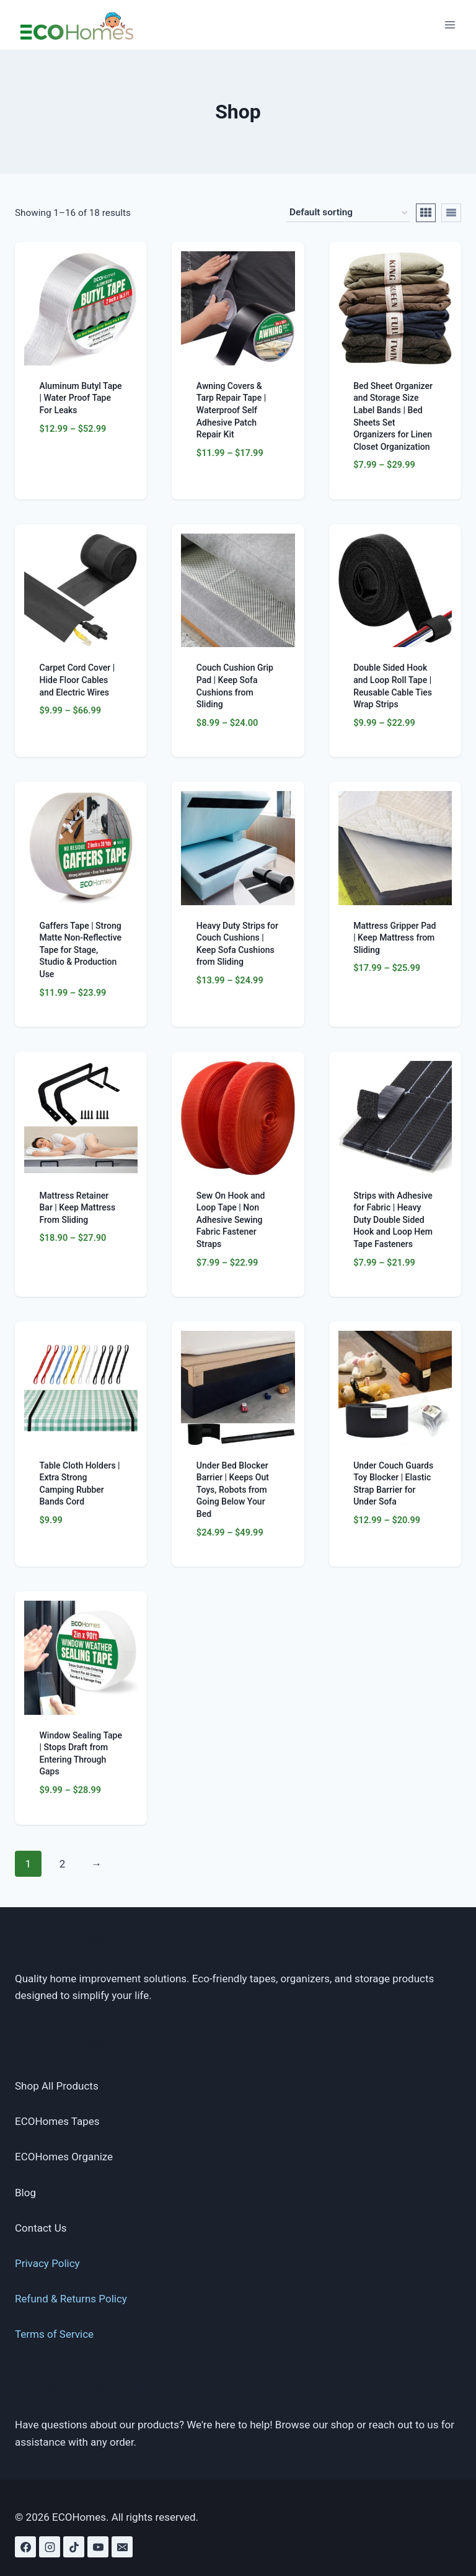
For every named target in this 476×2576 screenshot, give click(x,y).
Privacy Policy (47, 2263)
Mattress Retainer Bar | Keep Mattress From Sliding (78, 1208)
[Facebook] (25, 2546)
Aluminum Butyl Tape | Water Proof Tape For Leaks (81, 398)
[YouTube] (97, 2546)
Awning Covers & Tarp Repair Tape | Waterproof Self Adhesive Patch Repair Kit (231, 410)
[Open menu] (449, 24)
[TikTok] (73, 2546)
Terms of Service (54, 2334)
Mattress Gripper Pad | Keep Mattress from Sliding (394, 938)
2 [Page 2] (63, 1864)
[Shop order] (348, 212)
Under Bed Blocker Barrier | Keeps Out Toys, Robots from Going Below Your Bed (232, 1489)
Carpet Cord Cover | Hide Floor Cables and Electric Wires (77, 680)
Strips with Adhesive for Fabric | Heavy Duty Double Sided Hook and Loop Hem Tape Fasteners (393, 1220)
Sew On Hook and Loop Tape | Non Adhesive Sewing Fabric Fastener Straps (230, 1220)
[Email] (122, 2546)
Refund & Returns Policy (71, 2298)
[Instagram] (49, 2546)
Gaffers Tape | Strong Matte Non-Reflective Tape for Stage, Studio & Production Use (81, 950)
